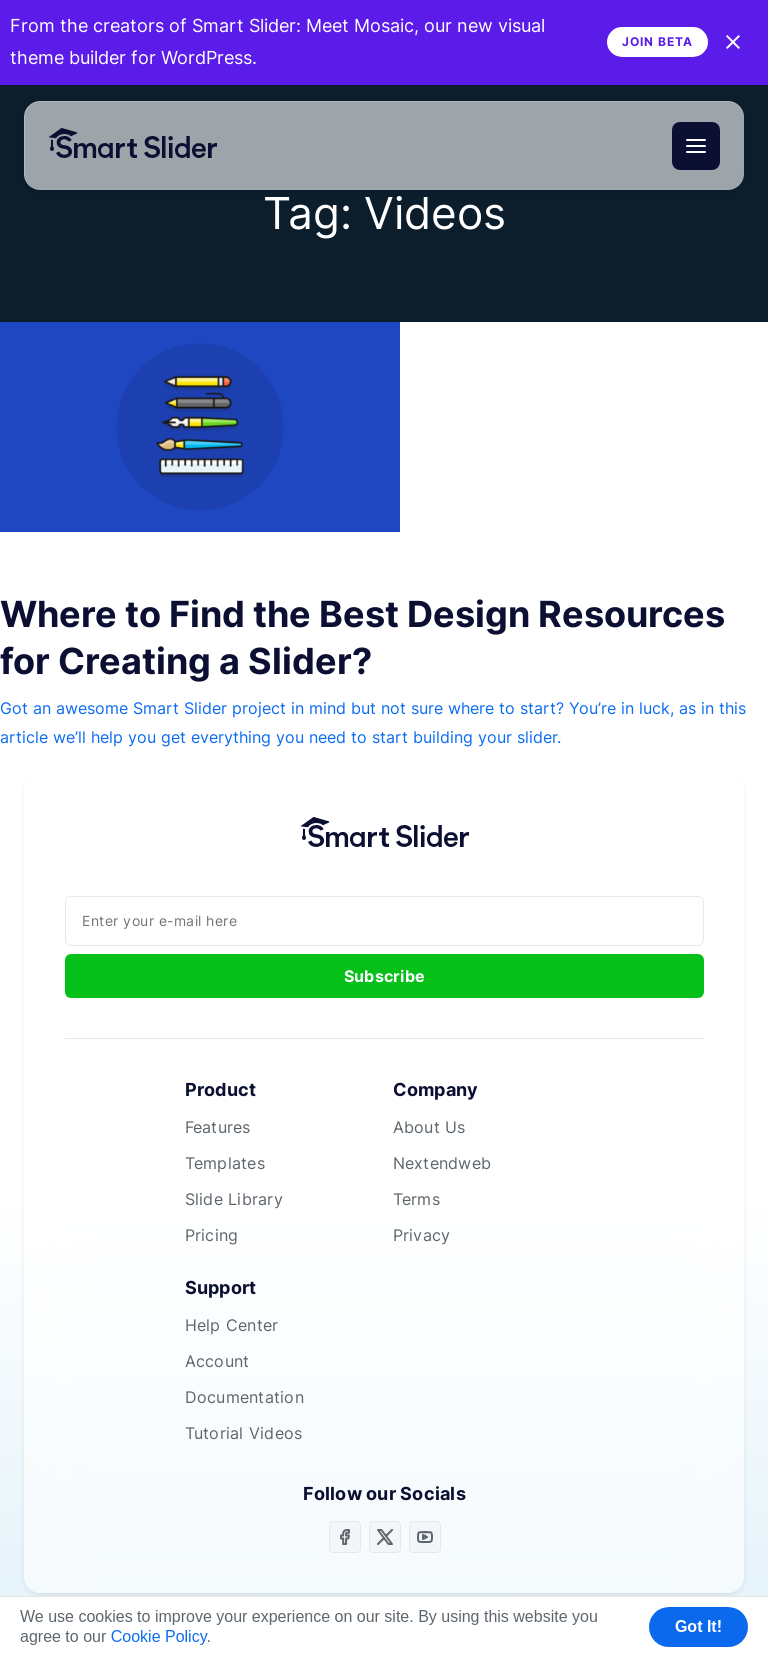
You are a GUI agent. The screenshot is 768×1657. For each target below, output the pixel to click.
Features (218, 1127)
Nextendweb (442, 1163)
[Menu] (696, 146)
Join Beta (657, 41)
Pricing (212, 1235)
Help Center (232, 1325)
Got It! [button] (698, 1626)
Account (217, 1361)
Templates (225, 1163)
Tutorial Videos (244, 1433)
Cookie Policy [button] (159, 1636)
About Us (429, 1127)
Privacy (422, 1235)
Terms (416, 1199)
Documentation (244, 1397)
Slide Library (234, 1199)
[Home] (142, 146)
